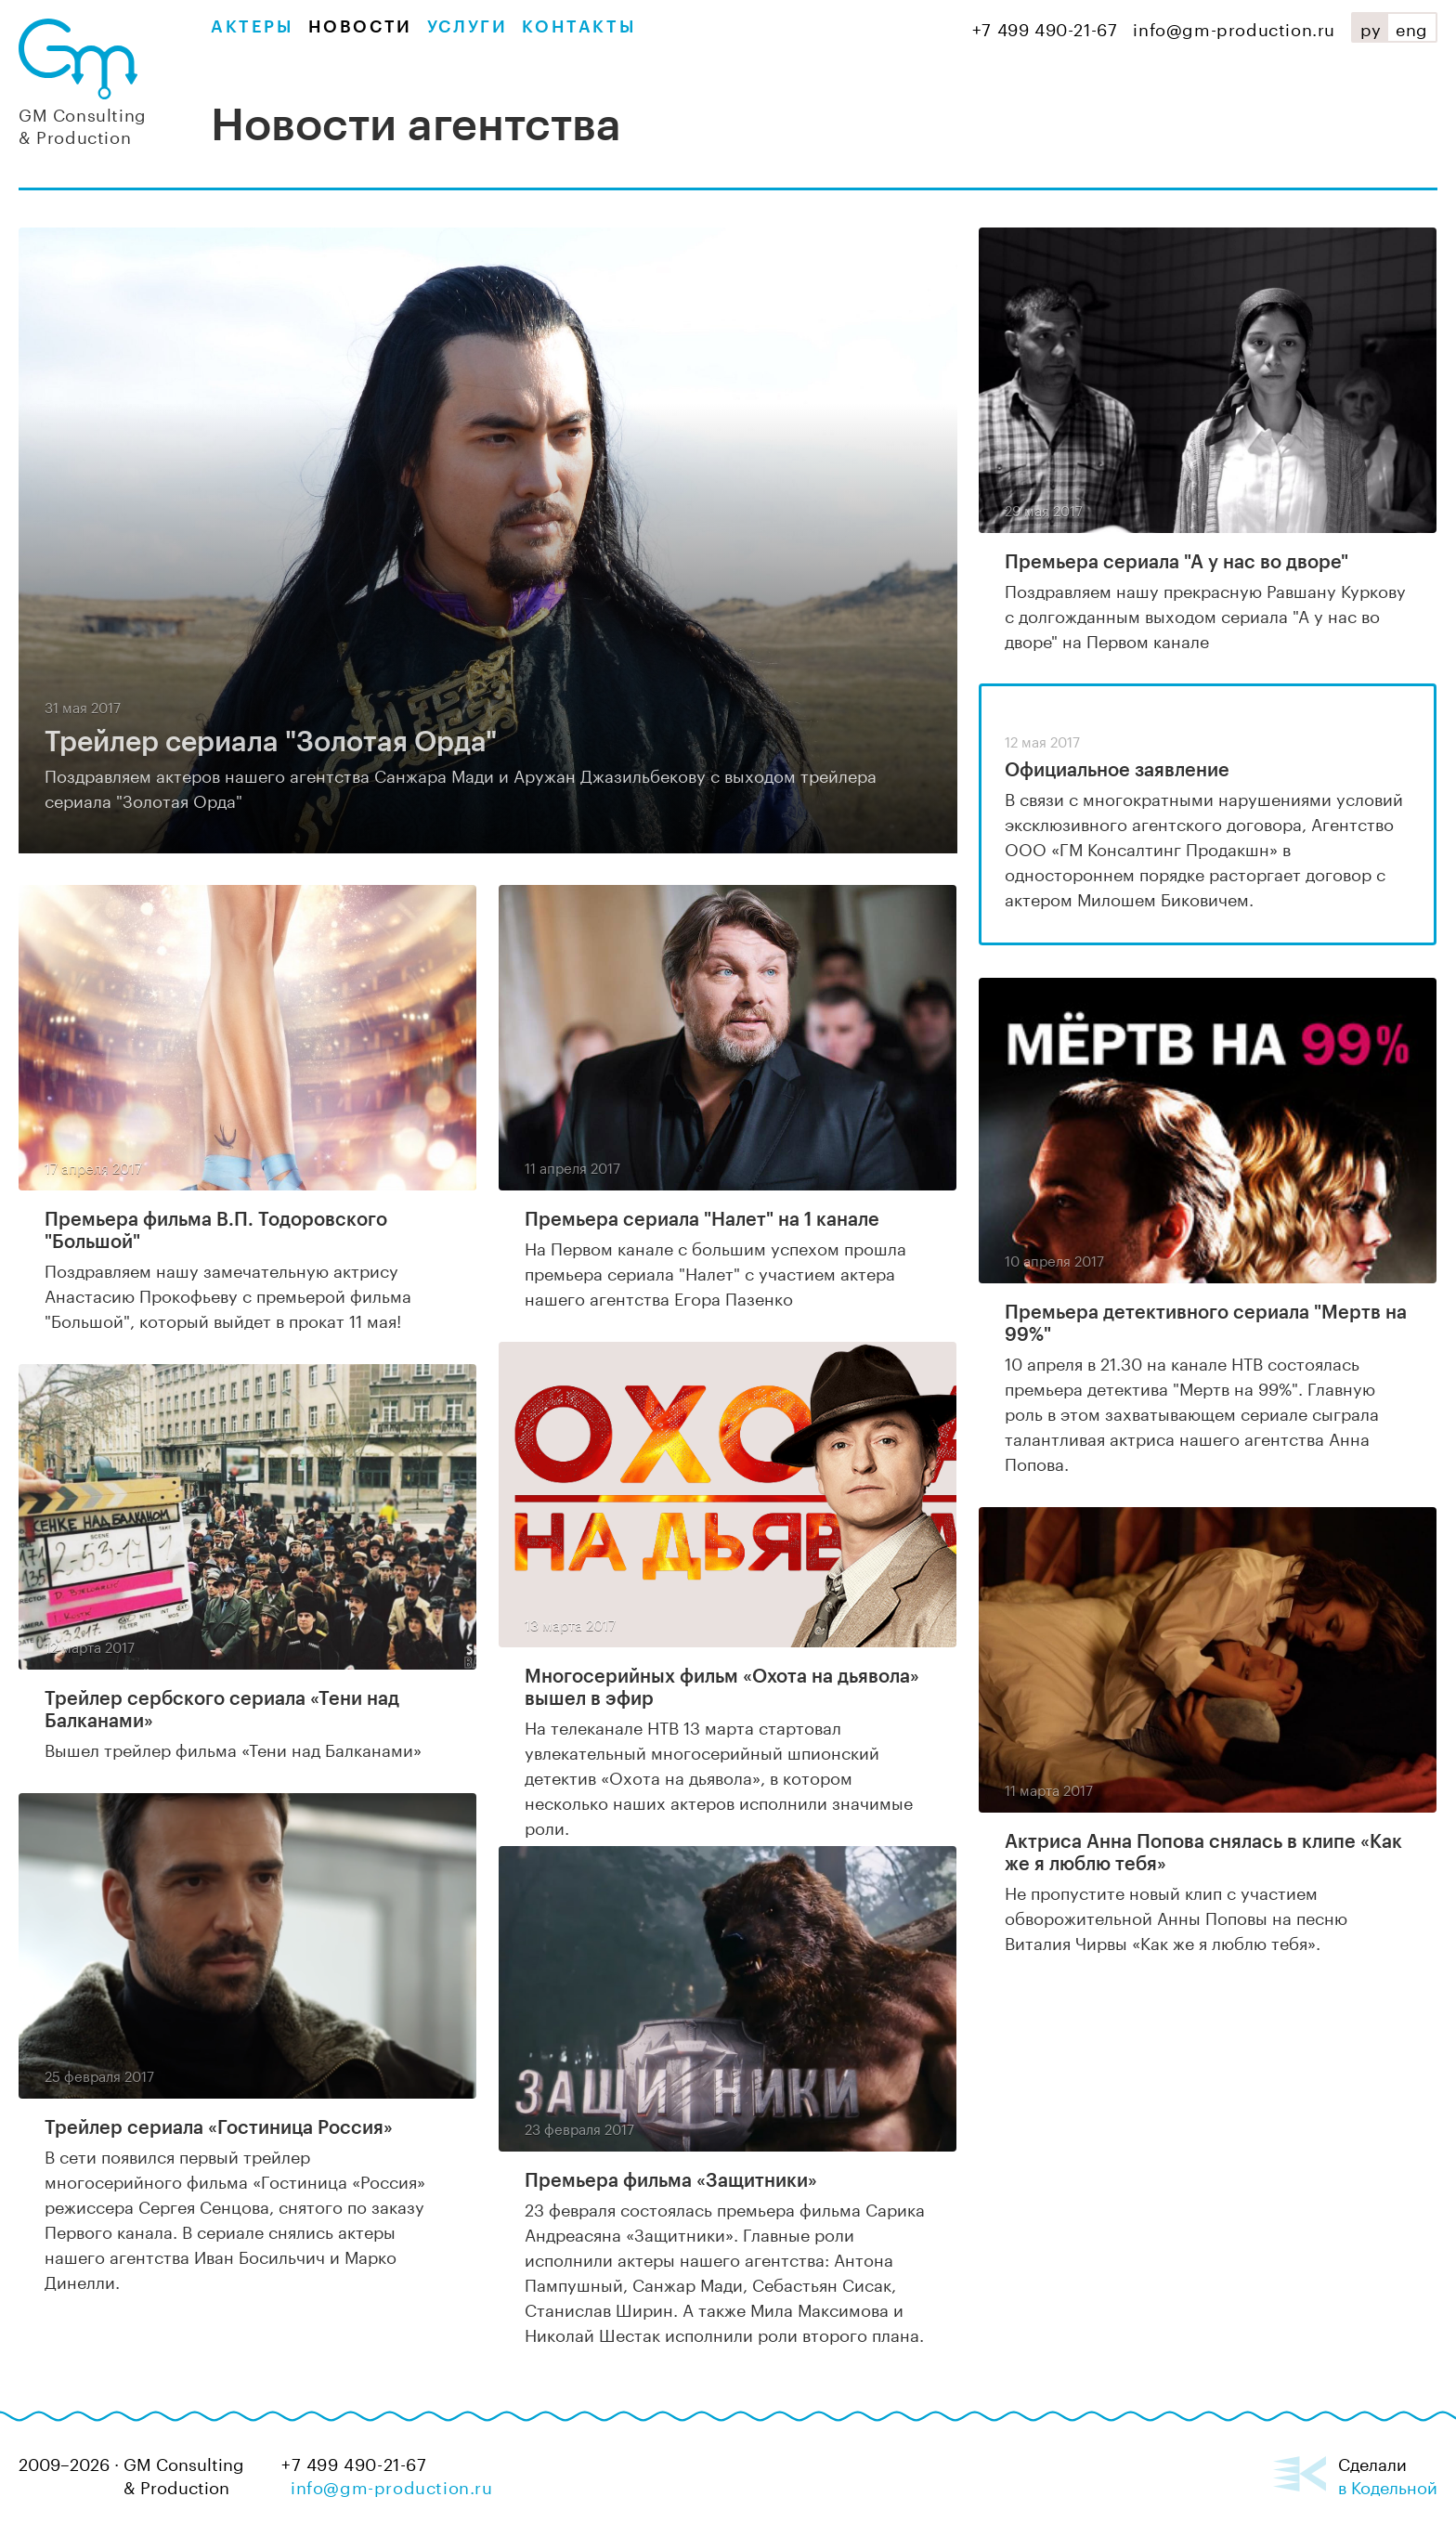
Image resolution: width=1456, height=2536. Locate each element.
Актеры (252, 27)
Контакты (578, 27)
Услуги (467, 27)
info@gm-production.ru (1234, 27)
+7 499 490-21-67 (1045, 27)
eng (1412, 27)
